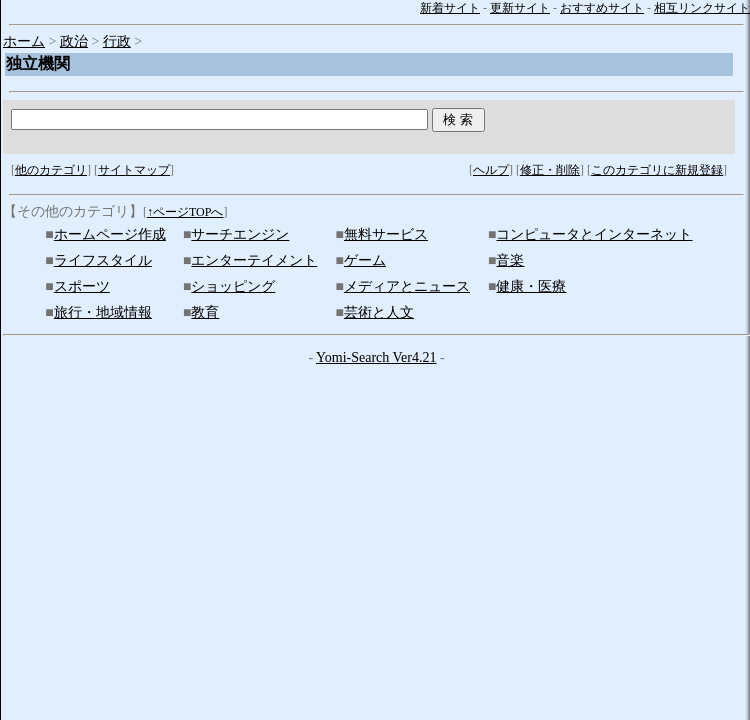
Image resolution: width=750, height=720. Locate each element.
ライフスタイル (103, 260)
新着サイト (450, 8)
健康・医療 (531, 286)
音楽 (510, 260)
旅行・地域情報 (103, 312)
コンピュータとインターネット (594, 234)
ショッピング (233, 286)
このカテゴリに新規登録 (657, 170)
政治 (74, 41)
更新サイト (520, 8)
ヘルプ (491, 170)
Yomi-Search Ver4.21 (376, 357)
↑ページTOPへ (185, 212)
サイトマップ (134, 170)
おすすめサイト (602, 8)
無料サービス (386, 234)
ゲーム (365, 260)
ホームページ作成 (110, 234)
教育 (205, 312)
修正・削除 (550, 170)
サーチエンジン (240, 234)
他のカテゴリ (51, 170)
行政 (117, 41)
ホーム (24, 41)
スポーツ (82, 286)
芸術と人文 (379, 312)
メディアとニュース (407, 286)
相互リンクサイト (702, 8)
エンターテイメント (254, 260)
